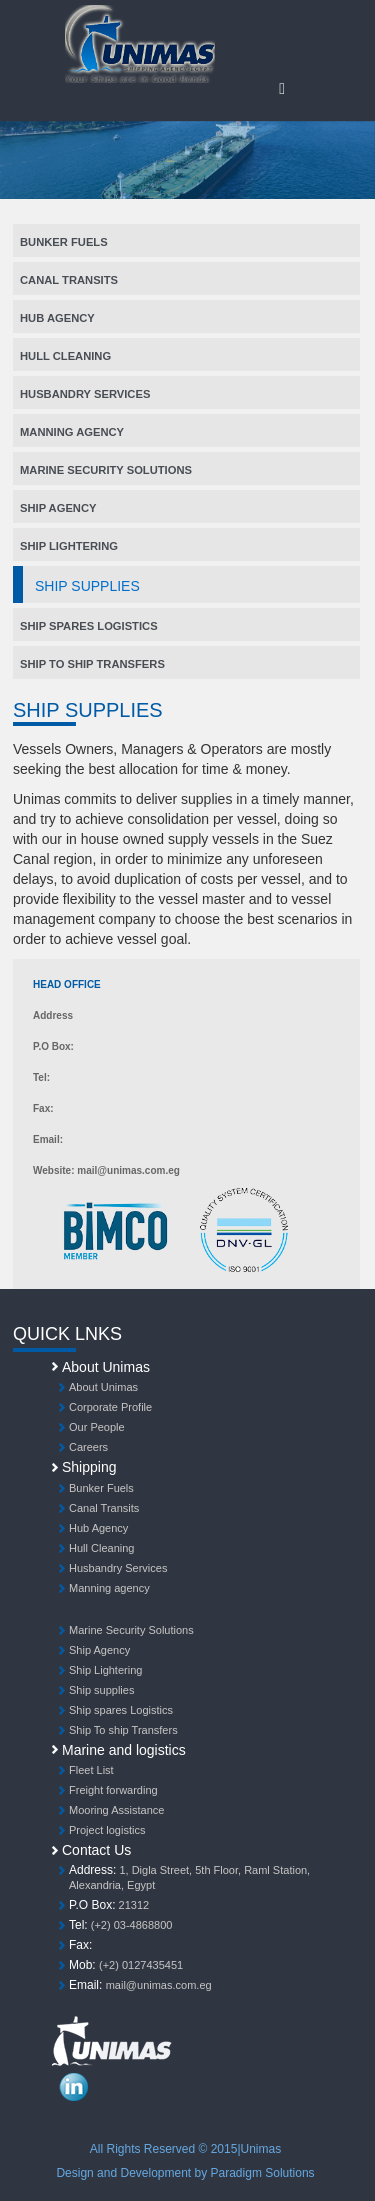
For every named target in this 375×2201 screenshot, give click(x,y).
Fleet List (91, 1770)
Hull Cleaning (65, 356)
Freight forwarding (113, 1790)
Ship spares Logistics (89, 626)
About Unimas (103, 1387)
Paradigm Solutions (263, 2173)
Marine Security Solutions (106, 470)
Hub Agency (57, 318)
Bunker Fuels (64, 242)
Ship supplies (101, 1690)
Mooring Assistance (116, 1810)
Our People (97, 1427)
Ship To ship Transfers (92, 664)
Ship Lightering (69, 546)
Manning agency (72, 432)
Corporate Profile (110, 1407)
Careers (88, 1447)
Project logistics (107, 1830)
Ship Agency (58, 508)
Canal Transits (69, 280)
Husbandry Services (85, 394)
